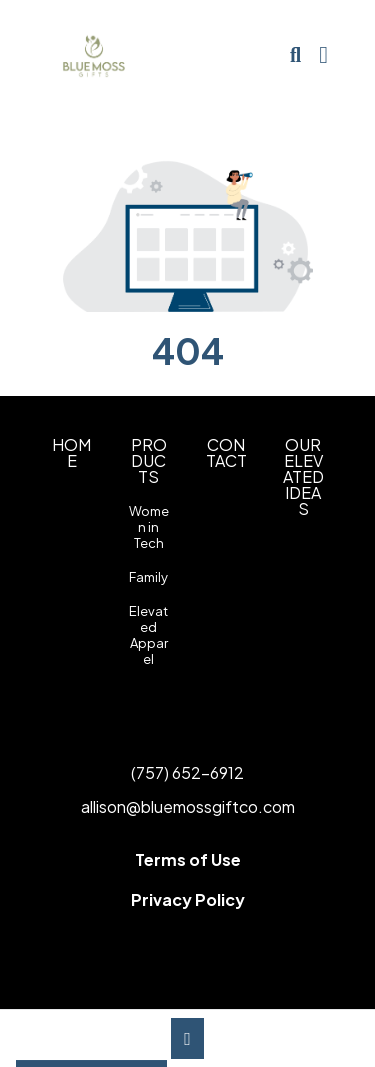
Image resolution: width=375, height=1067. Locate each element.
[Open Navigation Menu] (323, 55)
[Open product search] (295, 55)
